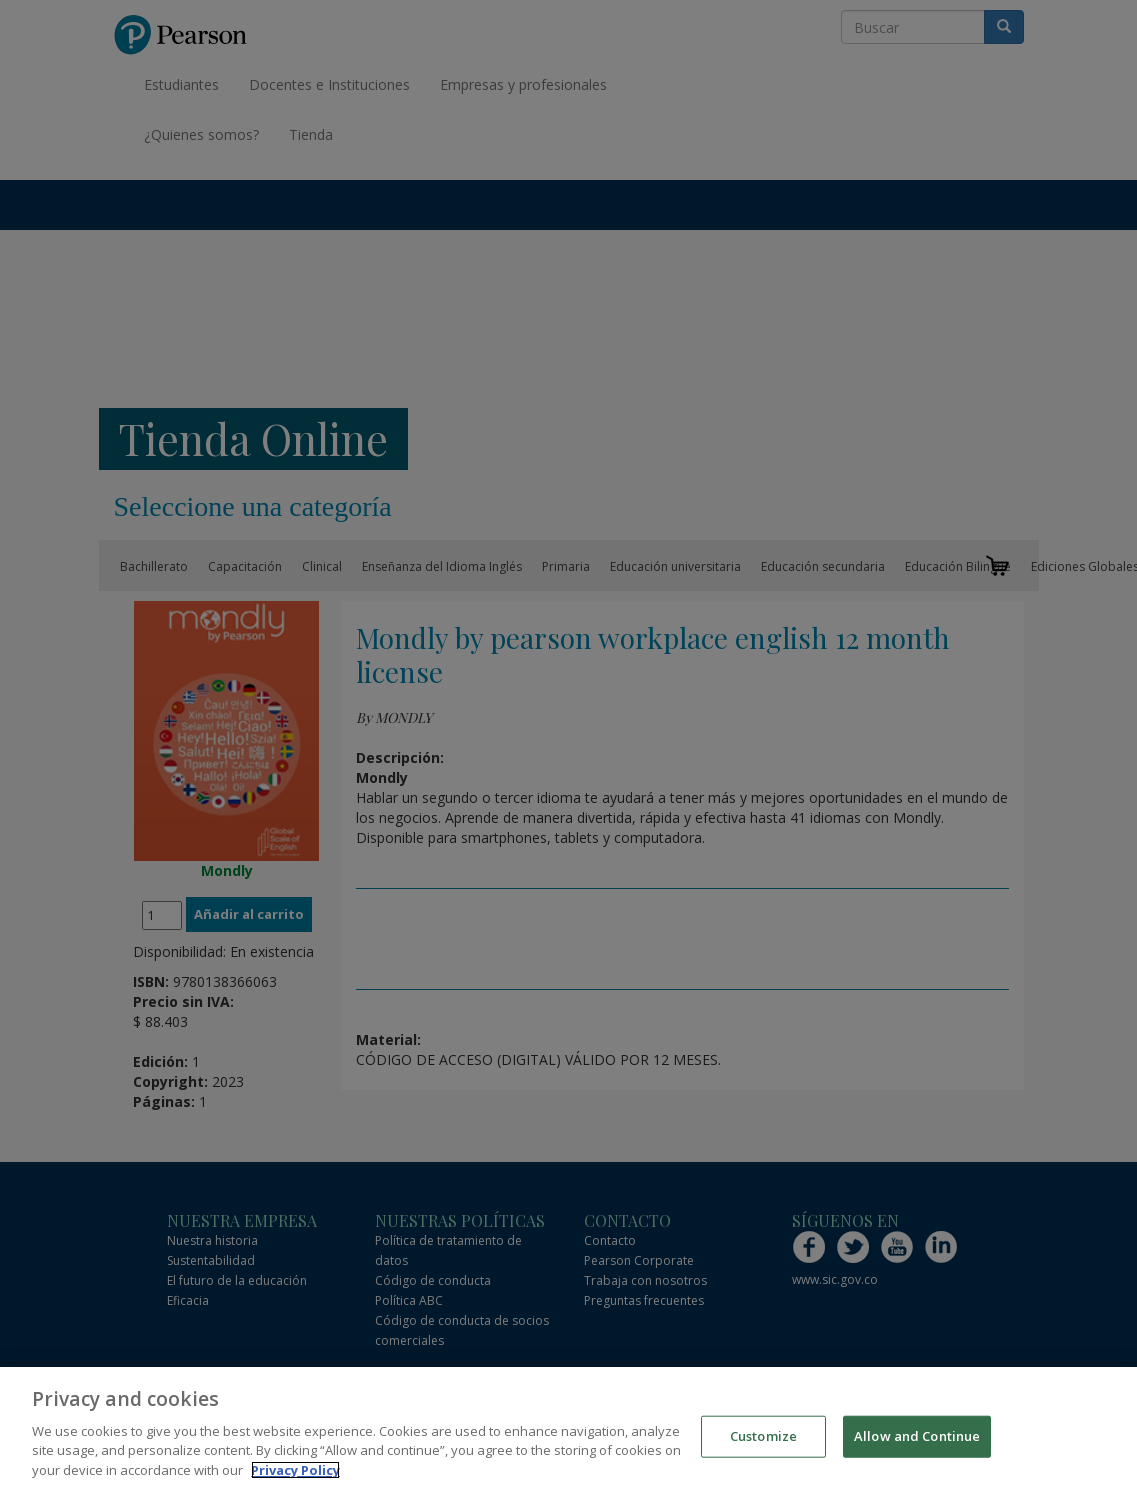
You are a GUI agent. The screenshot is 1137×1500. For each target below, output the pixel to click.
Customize (763, 1448)
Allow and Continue (917, 1448)
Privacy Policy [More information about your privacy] (295, 1482)
